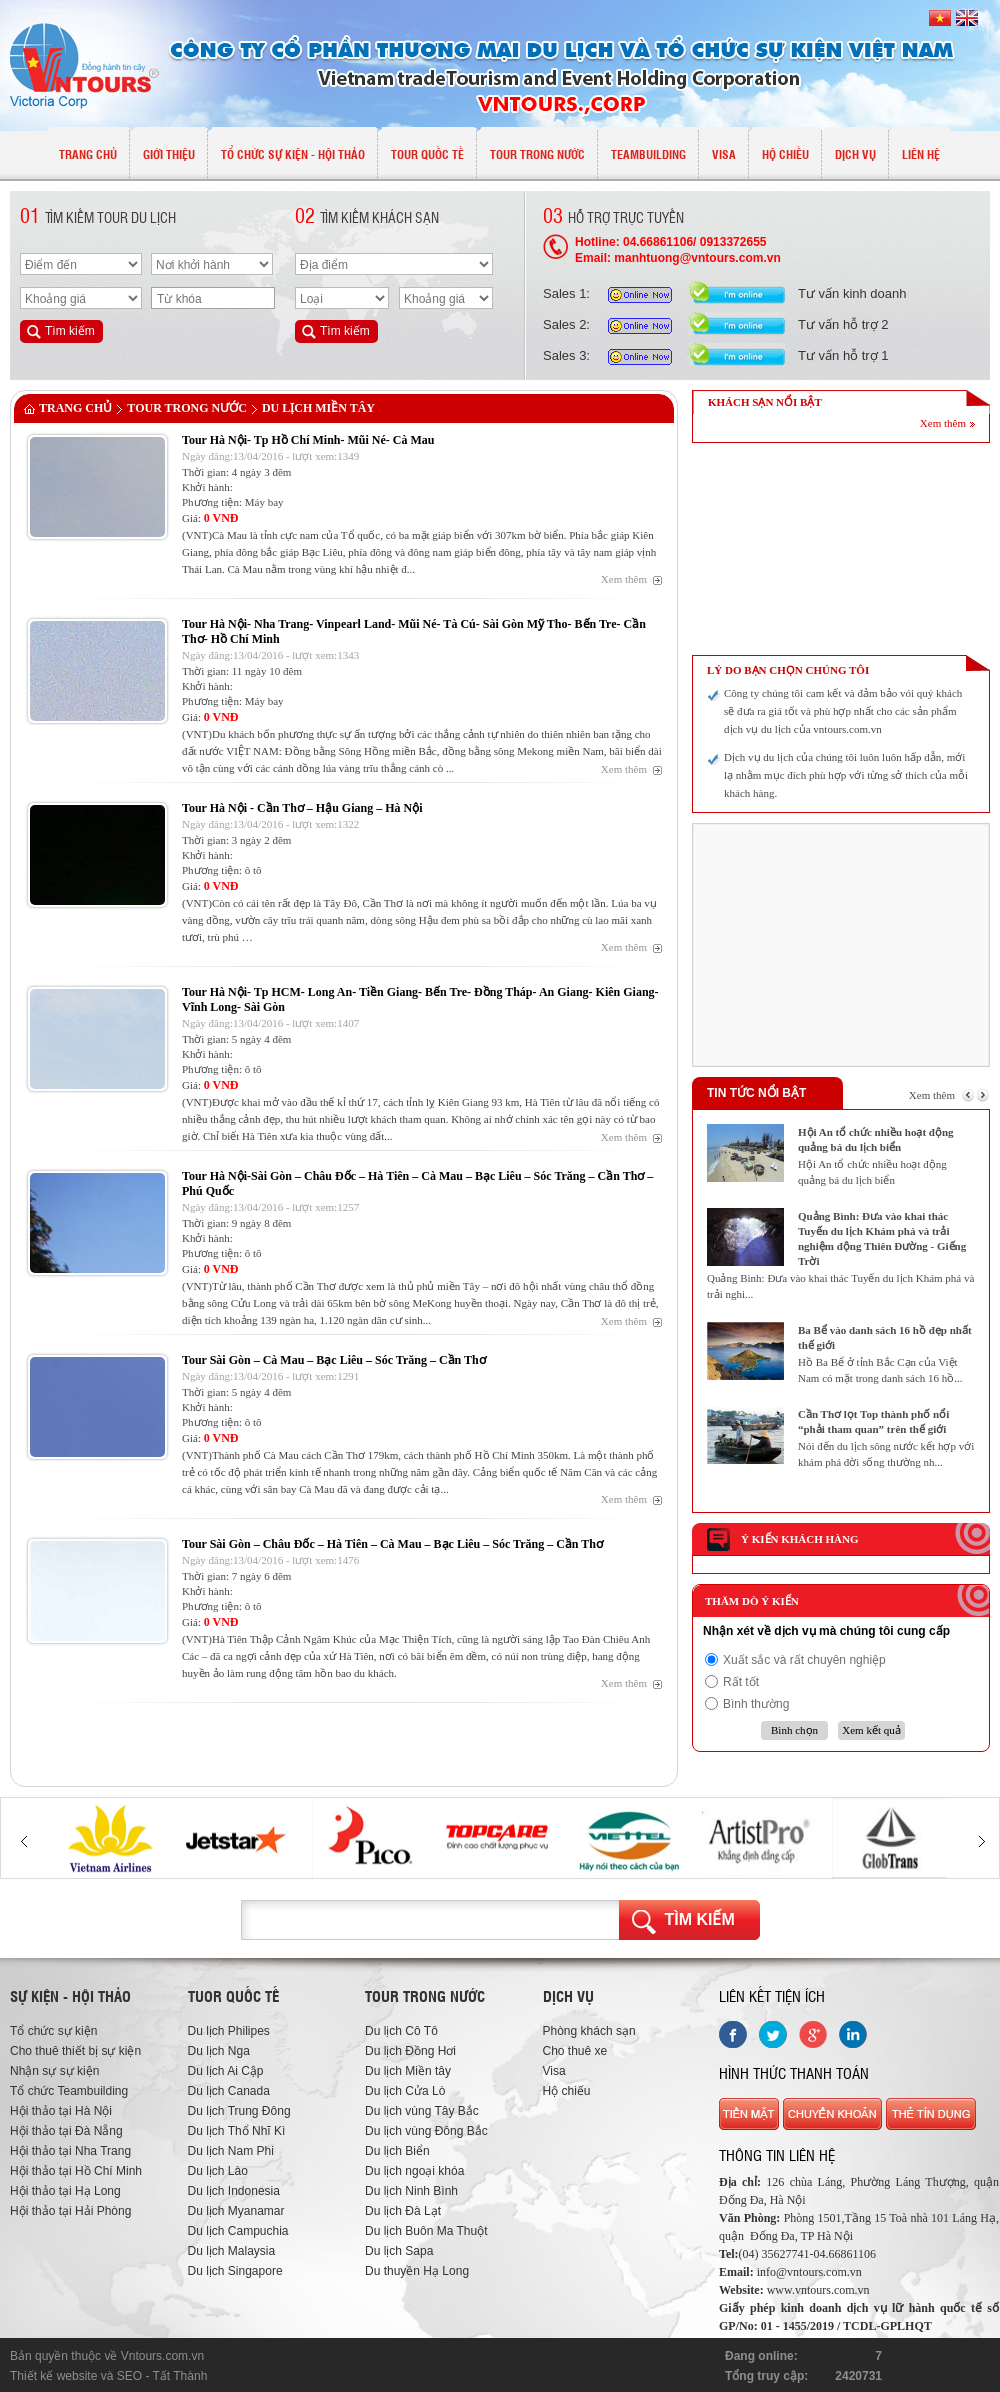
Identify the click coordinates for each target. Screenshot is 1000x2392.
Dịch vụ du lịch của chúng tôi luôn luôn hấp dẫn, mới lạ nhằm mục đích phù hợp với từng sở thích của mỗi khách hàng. (846, 775)
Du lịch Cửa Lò (405, 2091)
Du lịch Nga (219, 2051)
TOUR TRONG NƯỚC (187, 408)
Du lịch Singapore (235, 2271)
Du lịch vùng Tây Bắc (422, 2111)
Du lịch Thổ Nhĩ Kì (237, 2131)
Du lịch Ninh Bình (411, 2191)
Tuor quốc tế (233, 1996)
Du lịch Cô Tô (401, 2031)
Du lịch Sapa (399, 2251)
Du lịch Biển (397, 2151)
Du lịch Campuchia (238, 2231)
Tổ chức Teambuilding (69, 2091)
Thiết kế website (53, 2376)
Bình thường (756, 1704)
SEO (129, 2376)
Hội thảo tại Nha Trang (70, 2151)
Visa (554, 2071)
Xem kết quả (871, 1730)
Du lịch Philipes (229, 2031)
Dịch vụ (568, 1996)
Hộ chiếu (567, 2091)
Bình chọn (794, 1730)
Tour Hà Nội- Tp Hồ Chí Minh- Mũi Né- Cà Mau (308, 440)
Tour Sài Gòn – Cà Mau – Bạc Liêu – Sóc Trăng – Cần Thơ (334, 1360)
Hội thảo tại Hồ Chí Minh (76, 2171)
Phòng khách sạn (589, 2031)
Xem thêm (624, 579)
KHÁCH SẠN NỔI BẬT (765, 402)
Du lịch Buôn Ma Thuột (426, 2231)
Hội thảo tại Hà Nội (61, 2111)
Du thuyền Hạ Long (417, 2271)
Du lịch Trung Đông (239, 2111)
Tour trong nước (425, 1996)
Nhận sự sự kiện (54, 2071)
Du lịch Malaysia (232, 2251)
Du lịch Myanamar (236, 2211)
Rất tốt (741, 1682)
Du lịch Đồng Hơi (410, 2051)
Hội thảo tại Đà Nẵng (66, 2131)
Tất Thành (180, 2376)
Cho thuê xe (575, 2051)
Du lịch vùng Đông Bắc (426, 2131)
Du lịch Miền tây (318, 408)
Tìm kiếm (700, 1919)
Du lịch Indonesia (234, 2191)
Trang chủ (75, 408)
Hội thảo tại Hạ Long (65, 2191)
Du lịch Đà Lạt (403, 2211)
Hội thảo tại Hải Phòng (70, 2211)
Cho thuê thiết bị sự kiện (75, 2051)
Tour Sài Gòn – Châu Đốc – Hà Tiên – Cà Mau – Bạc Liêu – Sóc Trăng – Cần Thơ (392, 1544)
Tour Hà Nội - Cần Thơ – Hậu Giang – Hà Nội (302, 808)
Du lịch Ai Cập (226, 2071)
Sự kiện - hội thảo (70, 1996)
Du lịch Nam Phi (231, 2151)
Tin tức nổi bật (756, 1093)
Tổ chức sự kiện (53, 2031)
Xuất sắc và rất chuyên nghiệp (804, 1660)
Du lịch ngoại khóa (414, 2171)
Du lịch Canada (229, 2091)
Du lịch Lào (218, 2171)
